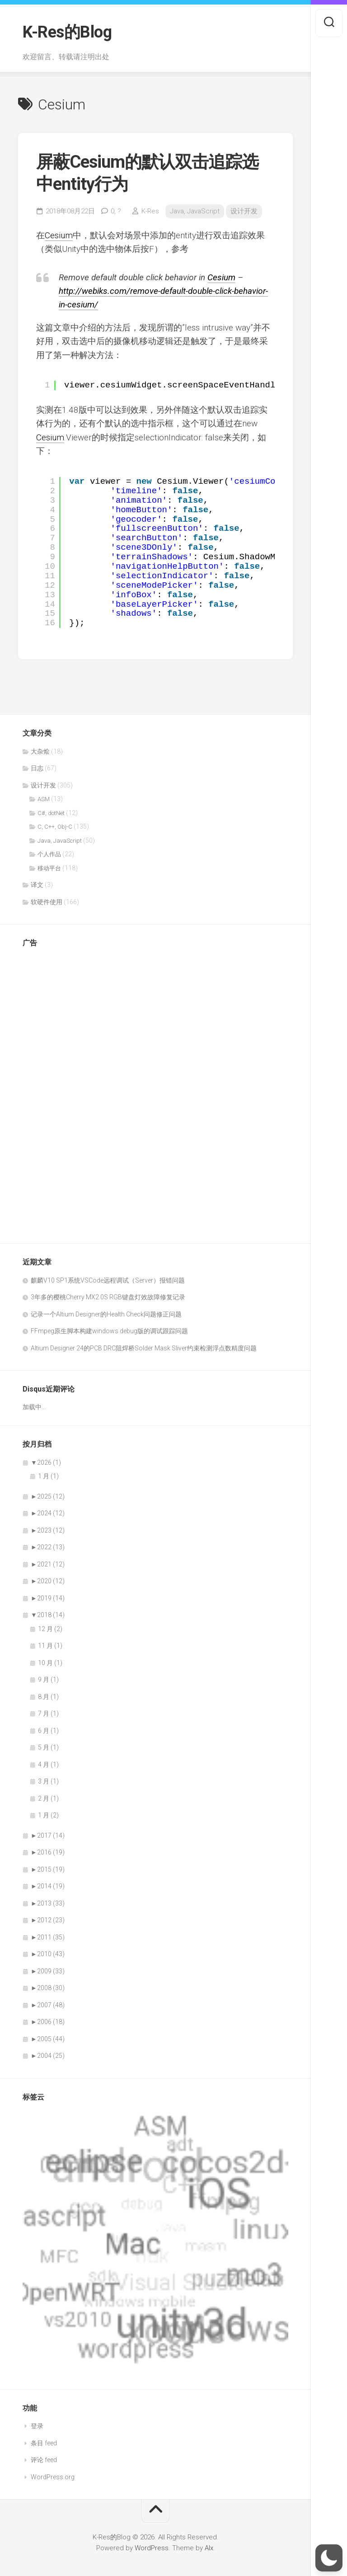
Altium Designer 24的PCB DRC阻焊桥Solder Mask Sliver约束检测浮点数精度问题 (144, 1348)
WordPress (152, 2548)
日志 (37, 768)
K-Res (150, 211)
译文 (37, 884)
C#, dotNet (51, 813)
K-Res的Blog (67, 32)
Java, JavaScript (195, 211)
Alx (209, 2548)
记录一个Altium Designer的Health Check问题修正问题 (106, 1314)
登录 (37, 2426)
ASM (44, 799)
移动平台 (49, 868)
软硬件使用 (46, 902)
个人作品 (49, 854)
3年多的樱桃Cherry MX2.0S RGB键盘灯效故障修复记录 (108, 1297)
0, (116, 211)
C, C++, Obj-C (55, 826)
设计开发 (244, 211)
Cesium (59, 235)
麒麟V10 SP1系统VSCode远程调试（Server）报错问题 (108, 1280)
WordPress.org (53, 2477)
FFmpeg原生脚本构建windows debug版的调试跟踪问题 (109, 1331)
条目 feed (44, 2443)
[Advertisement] (59, 1091)
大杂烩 (40, 751)
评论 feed (44, 2459)
